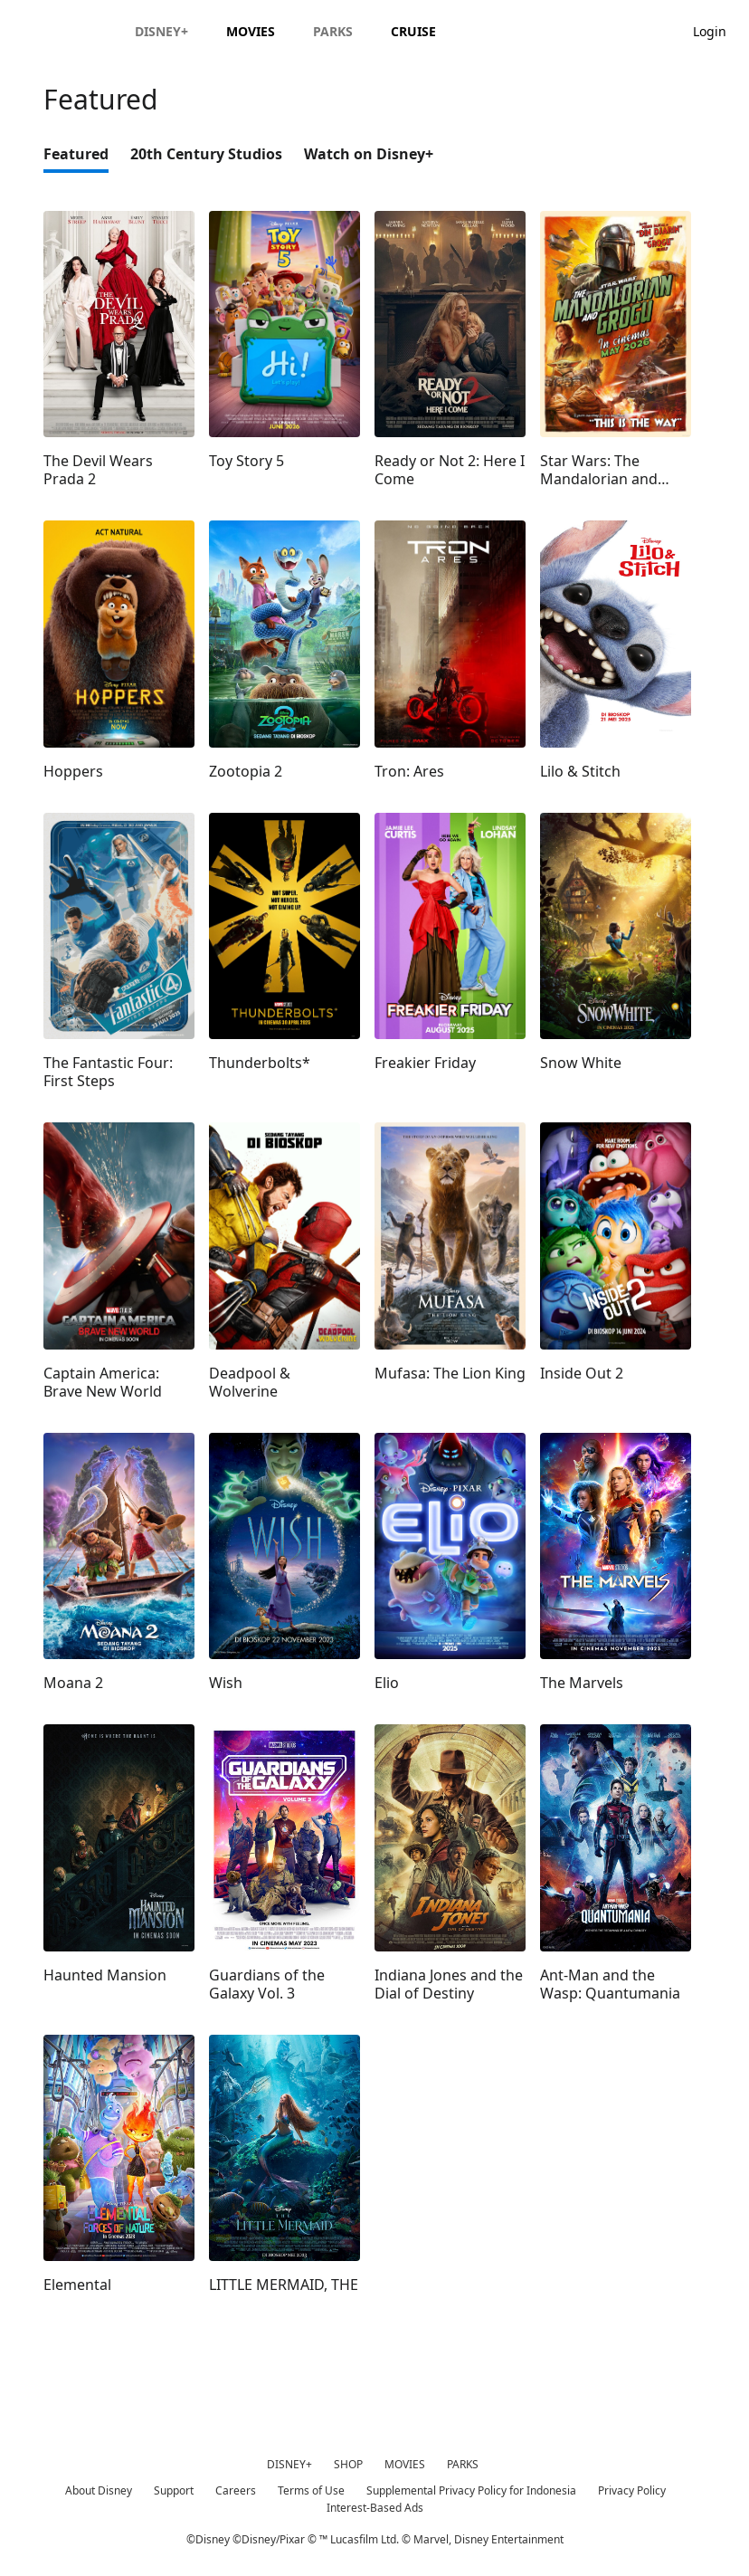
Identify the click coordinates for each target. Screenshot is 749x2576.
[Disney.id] (65, 31)
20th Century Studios (206, 154)
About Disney (98, 2490)
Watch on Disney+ (368, 154)
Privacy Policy (632, 2490)
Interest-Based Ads (375, 2507)
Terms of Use (311, 2490)
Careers (235, 2490)
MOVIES (404, 2464)
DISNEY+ (289, 2464)
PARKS (463, 2464)
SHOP (348, 2464)
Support (174, 2490)
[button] (718, 30)
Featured (76, 154)
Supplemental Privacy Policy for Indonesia (471, 2490)
